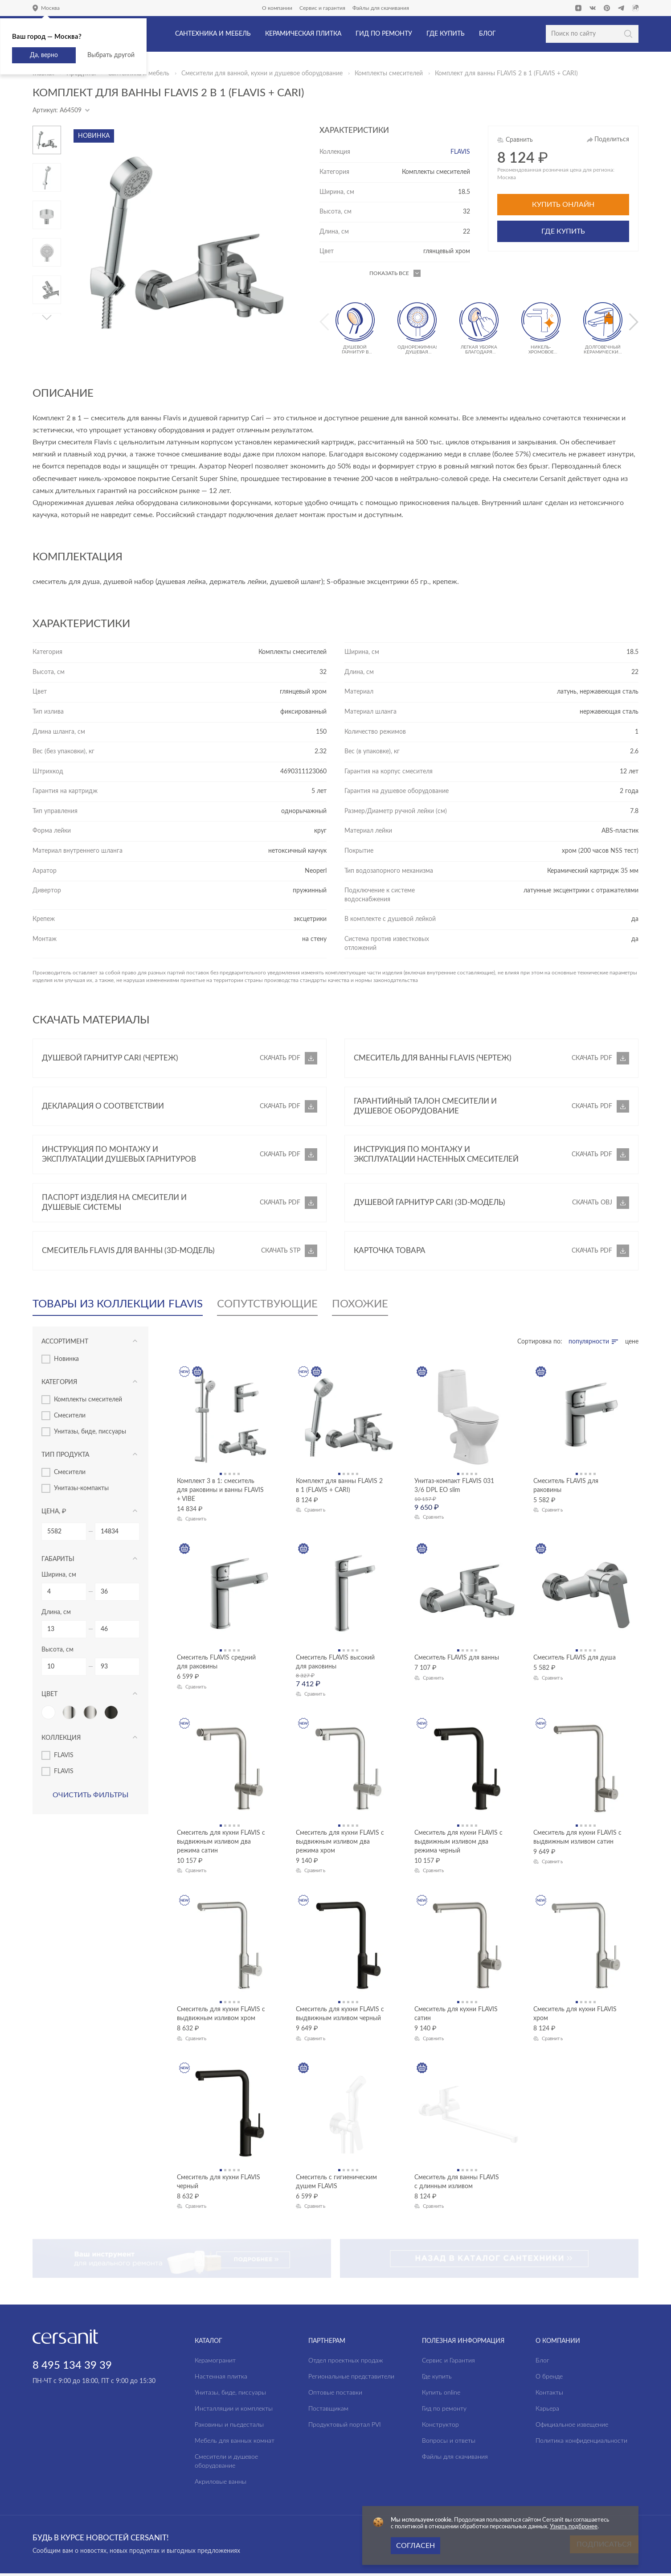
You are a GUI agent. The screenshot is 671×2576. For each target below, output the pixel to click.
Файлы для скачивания (380, 8)
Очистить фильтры (90, 1795)
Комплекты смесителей (389, 73)
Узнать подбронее (573, 2527)
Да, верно (44, 55)
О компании (277, 8)
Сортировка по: (539, 1342)
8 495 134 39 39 (72, 2327)
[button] (46, 317)
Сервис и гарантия (322, 8)
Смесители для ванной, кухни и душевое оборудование (262, 73)
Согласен (415, 2545)
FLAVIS (460, 152)
